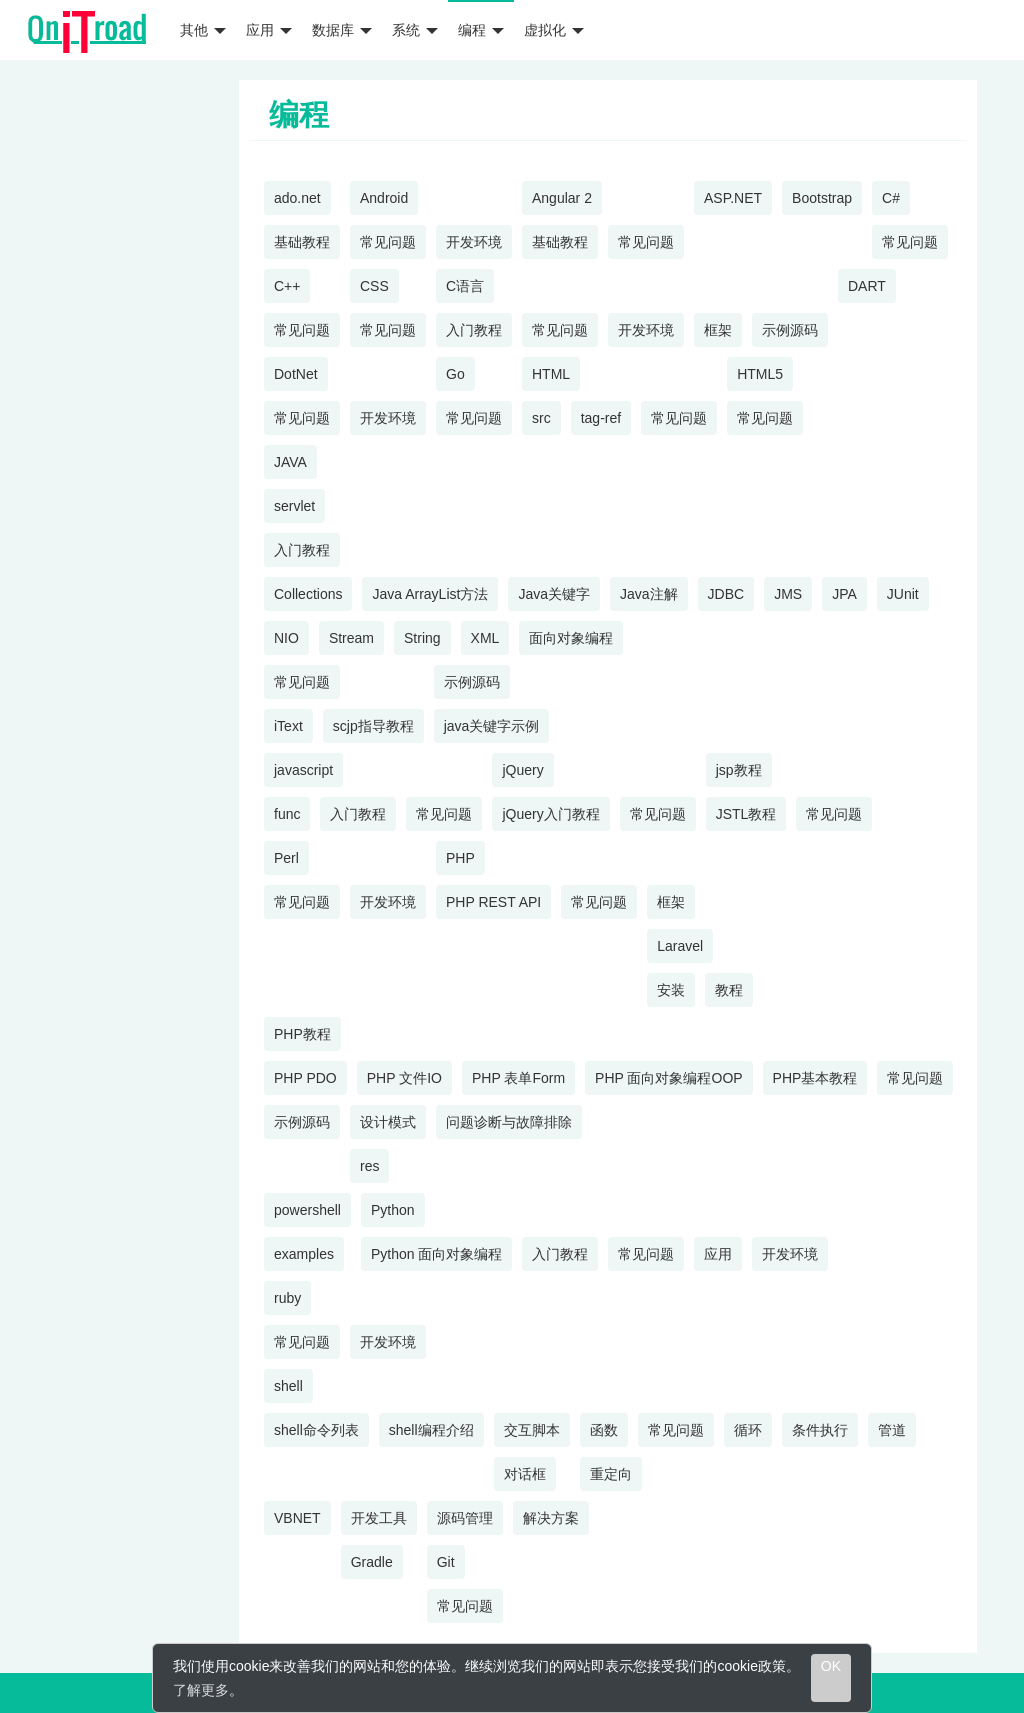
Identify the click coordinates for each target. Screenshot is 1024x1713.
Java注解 (649, 594)
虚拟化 (554, 30)
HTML (551, 374)
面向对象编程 (571, 638)
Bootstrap (822, 198)
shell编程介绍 (431, 1430)
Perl (286, 858)
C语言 (465, 286)
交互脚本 (532, 1430)
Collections (308, 594)
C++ (287, 286)
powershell (307, 1210)
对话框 (525, 1474)
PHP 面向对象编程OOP (669, 1078)
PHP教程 (302, 1034)
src (541, 418)
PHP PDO (305, 1078)
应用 (269, 30)
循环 (748, 1430)
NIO (286, 638)
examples (304, 1254)
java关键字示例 (492, 726)
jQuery (522, 770)
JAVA (290, 462)
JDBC (726, 594)
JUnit (903, 594)
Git (446, 1562)
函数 (604, 1430)
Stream (351, 638)
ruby (287, 1298)
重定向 (611, 1474)
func (287, 814)
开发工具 (379, 1518)
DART (867, 286)
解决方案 (551, 1518)
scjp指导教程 (373, 726)
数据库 (342, 30)
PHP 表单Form (518, 1078)
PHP (460, 858)
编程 (481, 30)
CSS (374, 286)
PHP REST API (493, 902)
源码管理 (465, 1518)
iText (288, 726)
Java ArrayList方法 (430, 594)
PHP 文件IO (404, 1078)
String (422, 638)
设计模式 (388, 1122)
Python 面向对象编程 (436, 1254)
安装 (671, 990)
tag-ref (601, 418)
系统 (415, 30)
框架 (718, 330)
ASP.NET (733, 198)
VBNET (297, 1518)
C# (891, 198)
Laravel (680, 946)
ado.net (297, 198)
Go (455, 374)
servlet (294, 506)
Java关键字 (554, 594)
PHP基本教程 (815, 1078)
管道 (892, 1430)
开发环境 (474, 242)
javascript (303, 770)
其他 (203, 30)
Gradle (372, 1562)
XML (485, 638)
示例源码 (790, 330)
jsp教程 (739, 770)
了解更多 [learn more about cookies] (201, 1690)
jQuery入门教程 (550, 814)
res (369, 1166)
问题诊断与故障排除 (509, 1122)
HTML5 (760, 374)
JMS (788, 594)
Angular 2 (562, 198)
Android (384, 198)
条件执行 (820, 1430)
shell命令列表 (316, 1430)
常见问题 (388, 242)
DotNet (296, 374)
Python (393, 1210)
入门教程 (474, 330)
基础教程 (302, 242)
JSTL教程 (746, 814)
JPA (844, 594)
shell (288, 1386)
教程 (729, 990)
